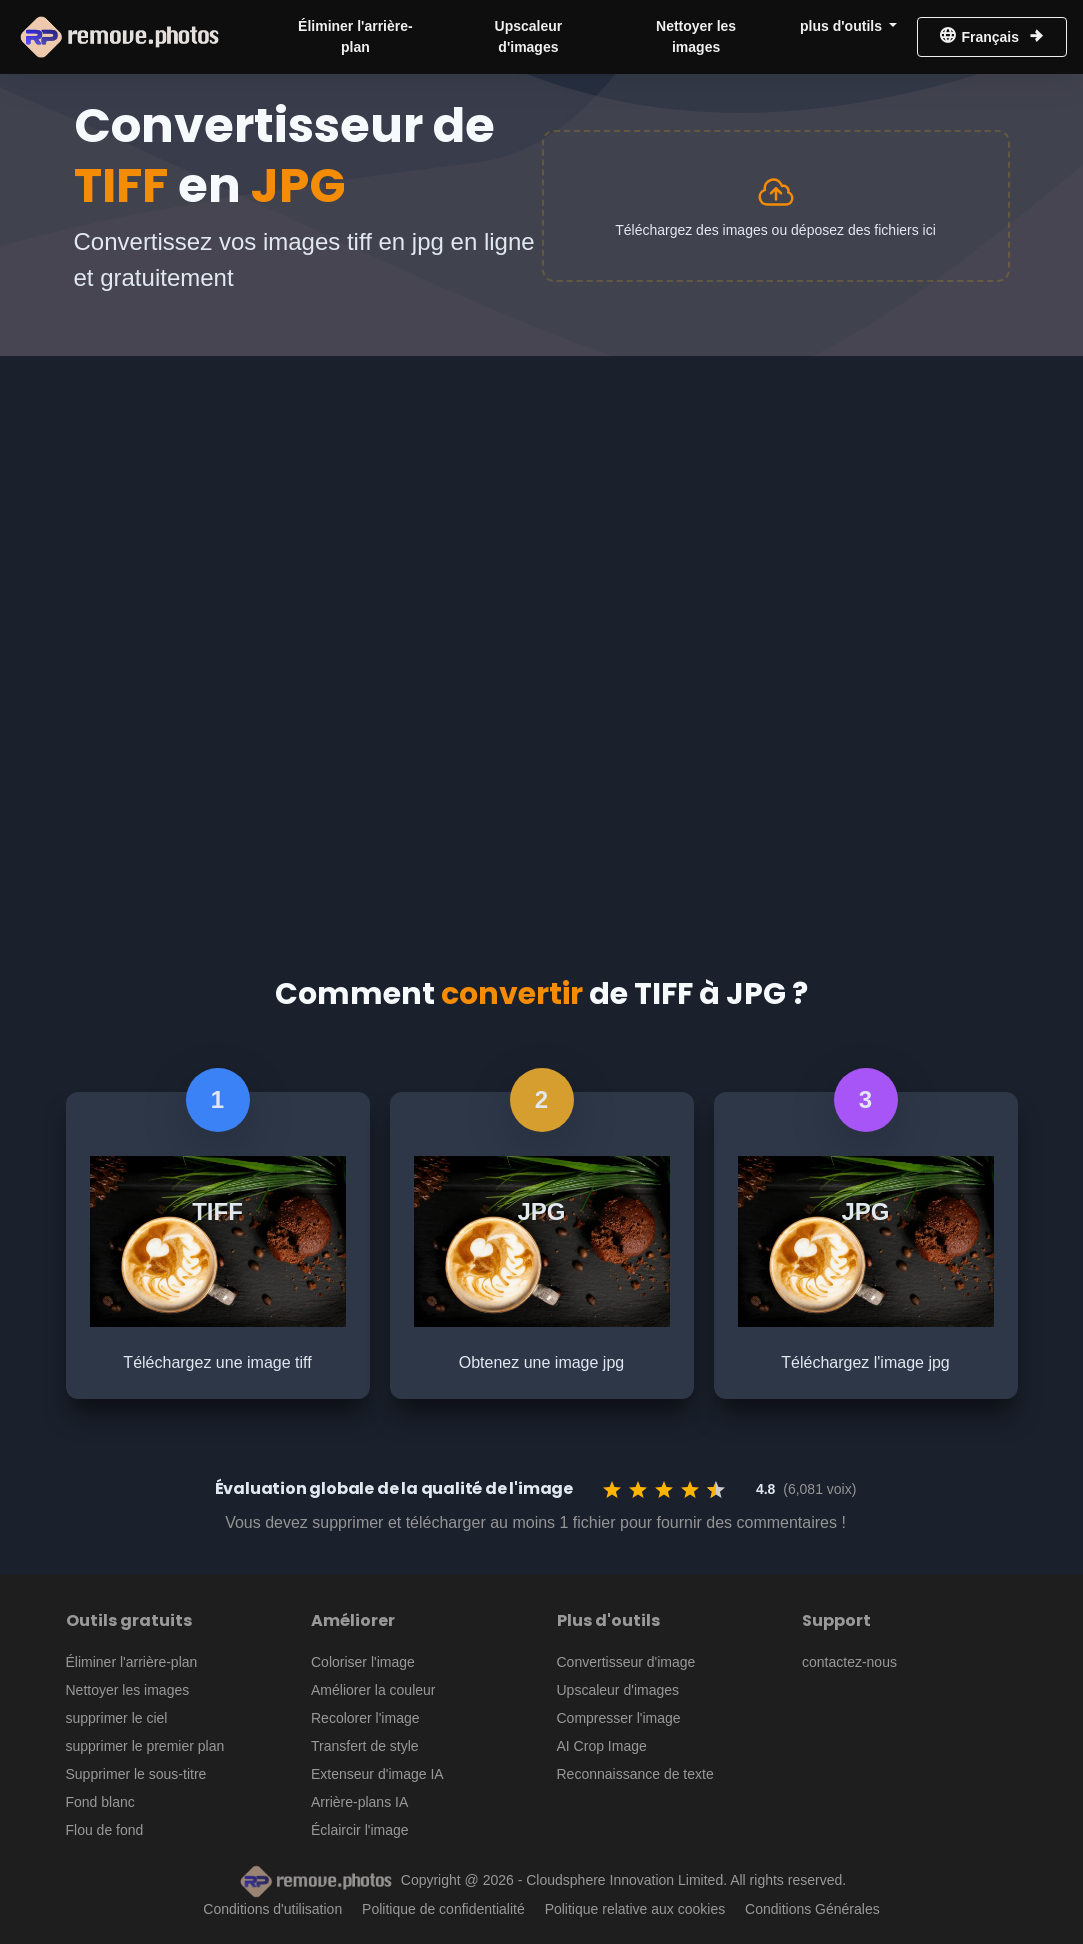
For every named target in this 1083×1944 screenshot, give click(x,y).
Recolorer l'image (365, 1718)
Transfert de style (365, 1746)
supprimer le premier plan (145, 1746)
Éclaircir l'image (360, 1830)
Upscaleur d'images (529, 36)
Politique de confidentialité (443, 1909)
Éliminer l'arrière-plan (355, 36)
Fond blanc (100, 1802)
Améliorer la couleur (373, 1690)
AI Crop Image (602, 1746)
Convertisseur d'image (626, 1662)
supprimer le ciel (117, 1718)
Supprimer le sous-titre (136, 1774)
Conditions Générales (812, 1909)
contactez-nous (849, 1662)
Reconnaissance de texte (635, 1774)
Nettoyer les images (696, 36)
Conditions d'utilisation (272, 1909)
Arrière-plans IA (359, 1802)
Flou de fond (105, 1830)
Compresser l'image (619, 1718)
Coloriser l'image (363, 1662)
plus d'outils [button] (843, 26)
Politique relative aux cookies (635, 1909)
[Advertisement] (541, 506)
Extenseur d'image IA (377, 1774)
